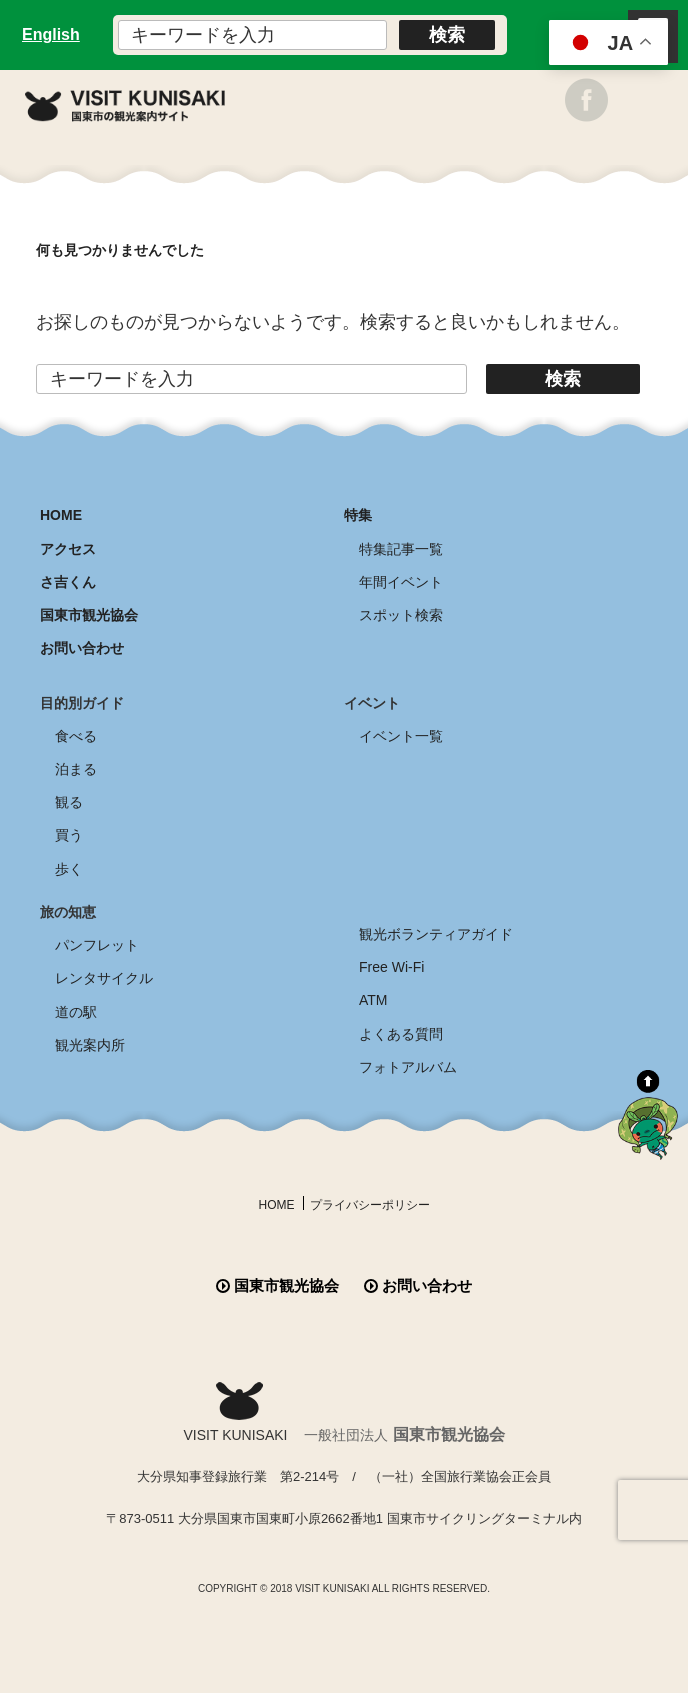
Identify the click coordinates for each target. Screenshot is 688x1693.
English (51, 34)
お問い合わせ (82, 648)
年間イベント (401, 582)
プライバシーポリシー (370, 1205)
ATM (373, 1000)
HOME (61, 515)
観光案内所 (90, 1045)
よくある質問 (401, 1034)
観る (69, 802)
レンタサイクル (104, 978)
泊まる (76, 769)
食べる (76, 736)
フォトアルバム (408, 1067)
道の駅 (76, 1012)
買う (69, 835)
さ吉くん (68, 582)
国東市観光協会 (89, 615)
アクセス (68, 549)
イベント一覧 (401, 736)
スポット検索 (401, 615)
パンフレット (97, 945)
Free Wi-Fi (391, 967)
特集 (358, 515)
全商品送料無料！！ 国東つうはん (344, 1621)
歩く (69, 869)
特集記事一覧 (401, 549)
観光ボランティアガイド (436, 934)
